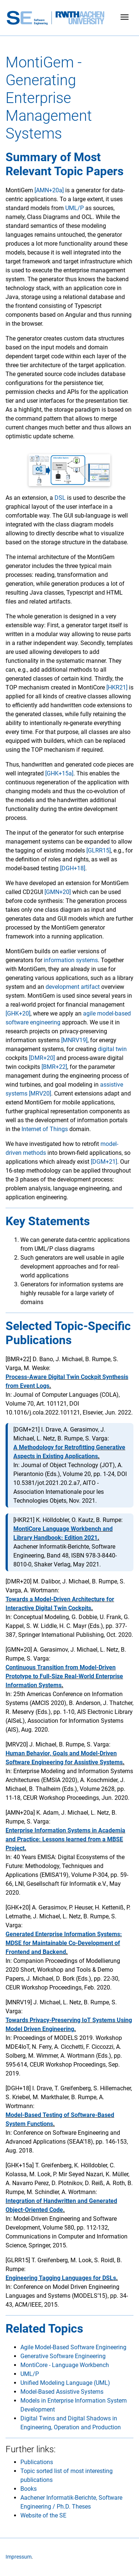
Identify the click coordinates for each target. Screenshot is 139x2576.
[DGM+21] (104, 1161)
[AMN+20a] (49, 190)
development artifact (73, 986)
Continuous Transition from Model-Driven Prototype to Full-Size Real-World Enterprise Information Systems (64, 1676)
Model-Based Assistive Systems (61, 2391)
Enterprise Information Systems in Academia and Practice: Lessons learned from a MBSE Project (65, 1839)
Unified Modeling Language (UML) (65, 2382)
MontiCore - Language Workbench (64, 2365)
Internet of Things (44, 1129)
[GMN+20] (57, 891)
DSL (60, 497)
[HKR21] (117, 687)
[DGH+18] (72, 868)
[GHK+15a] (59, 773)
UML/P (74, 208)
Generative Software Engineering (63, 2356)
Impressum (19, 2557)
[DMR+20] (42, 1057)
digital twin (112, 1049)
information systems (71, 960)
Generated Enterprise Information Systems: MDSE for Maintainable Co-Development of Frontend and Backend (64, 1943)
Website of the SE (43, 2515)
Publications (36, 2462)
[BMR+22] (54, 1066)
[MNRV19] (74, 1040)
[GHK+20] (18, 1013)
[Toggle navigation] (124, 18)
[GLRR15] (98, 850)
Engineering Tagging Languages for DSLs (61, 2277)
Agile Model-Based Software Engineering (73, 2347)
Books (28, 2488)
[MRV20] (40, 1093)
